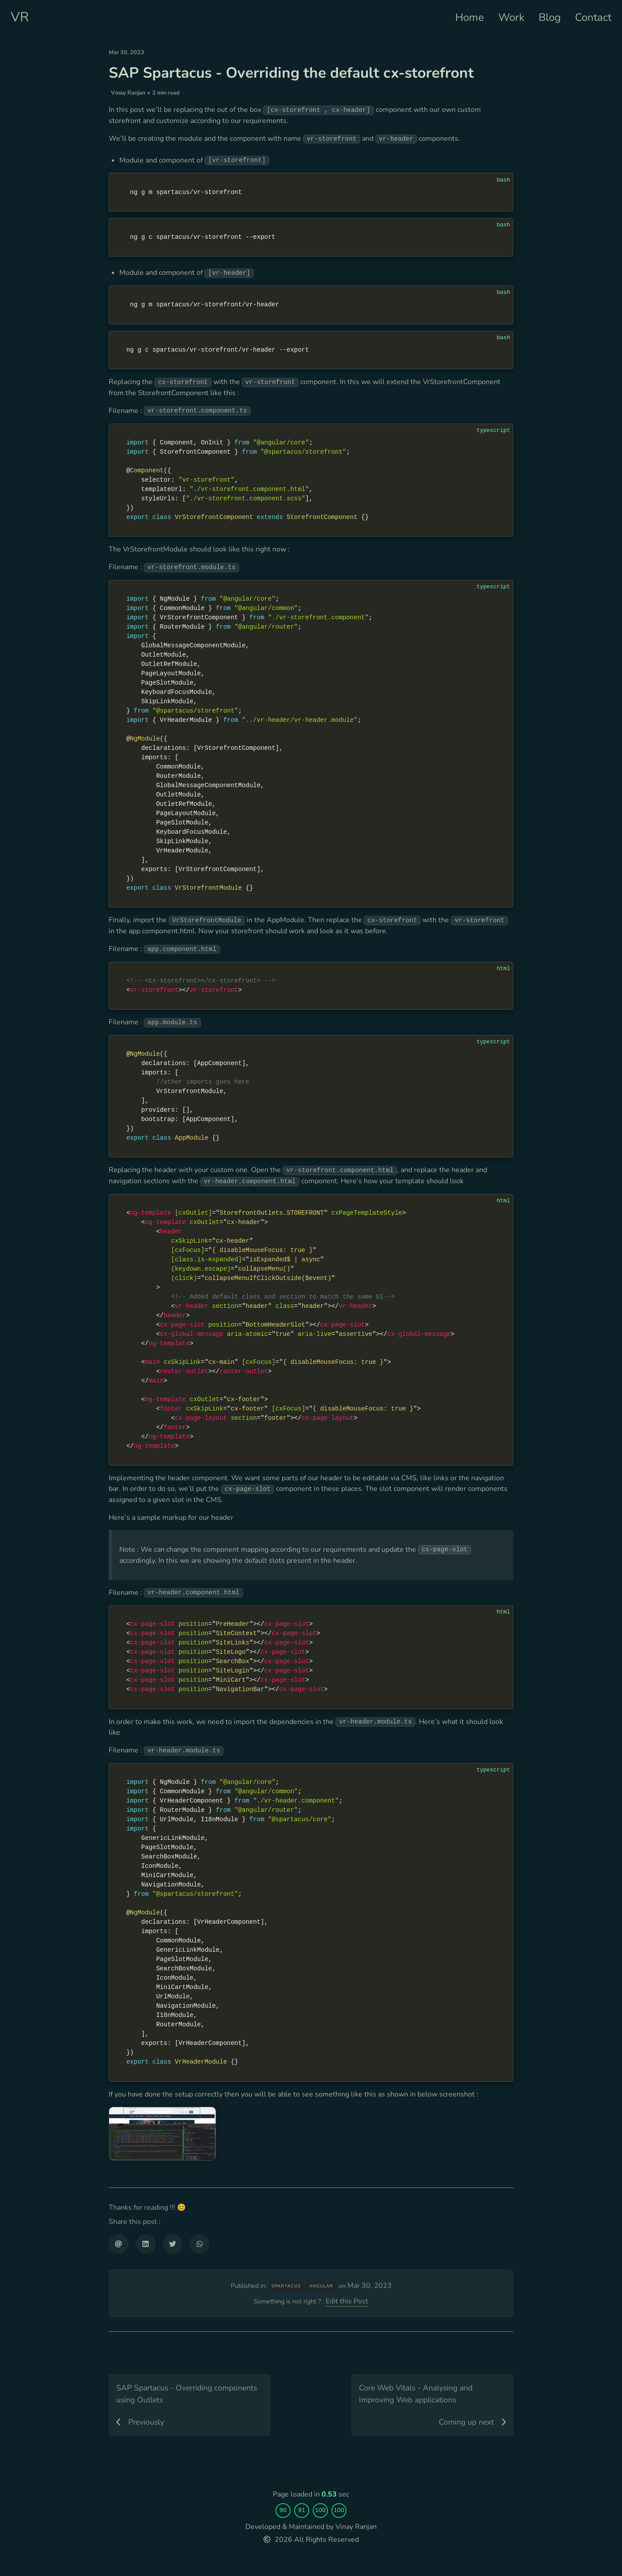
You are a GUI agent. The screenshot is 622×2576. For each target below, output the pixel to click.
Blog (550, 17)
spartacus (288, 2481)
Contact (593, 17)
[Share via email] (119, 2422)
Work (511, 17)
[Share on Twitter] (173, 2422)
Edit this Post (352, 2500)
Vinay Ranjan (128, 111)
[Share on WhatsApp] (199, 2422)
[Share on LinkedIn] (146, 2422)
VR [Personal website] (20, 17)
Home (469, 17)
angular (323, 2481)
